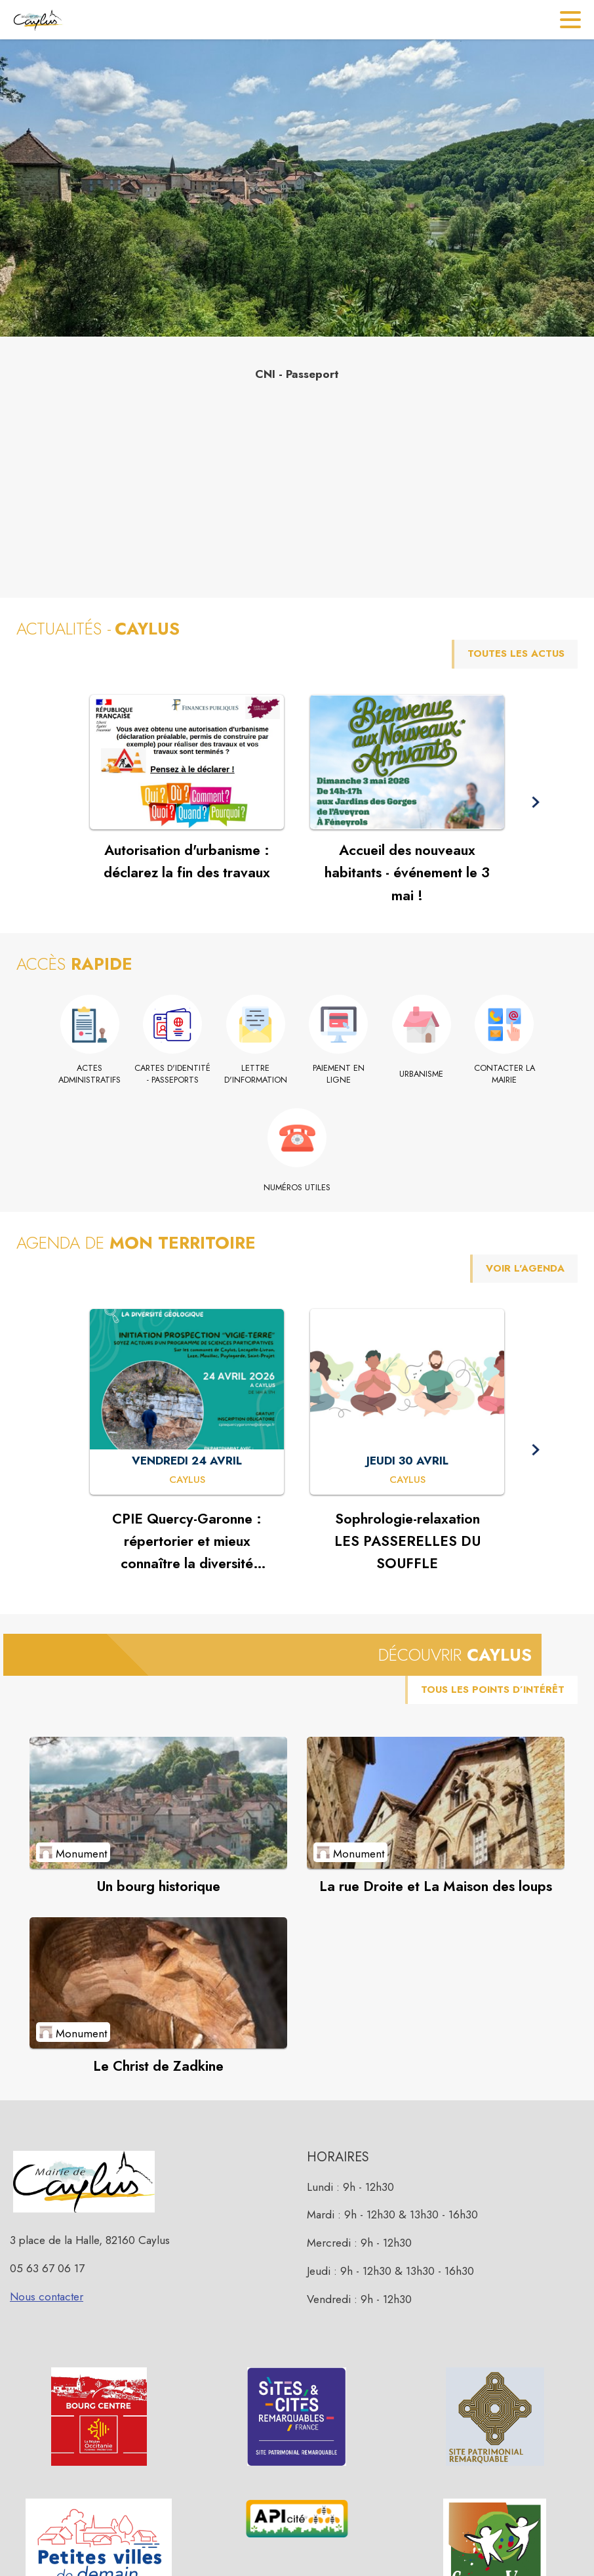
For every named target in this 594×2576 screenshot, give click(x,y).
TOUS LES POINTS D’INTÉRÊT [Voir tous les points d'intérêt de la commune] (492, 1689)
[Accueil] (38, 20)
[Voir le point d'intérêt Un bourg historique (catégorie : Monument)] (158, 1802)
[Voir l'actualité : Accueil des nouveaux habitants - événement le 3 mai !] (407, 762)
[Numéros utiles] (297, 1188)
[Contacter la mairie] (504, 1074)
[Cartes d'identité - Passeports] (172, 1074)
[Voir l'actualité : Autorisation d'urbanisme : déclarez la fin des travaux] (187, 762)
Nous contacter (46, 2296)
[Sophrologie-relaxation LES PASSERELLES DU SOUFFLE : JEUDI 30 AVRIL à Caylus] (407, 1480)
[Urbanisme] (422, 1074)
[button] (535, 802)
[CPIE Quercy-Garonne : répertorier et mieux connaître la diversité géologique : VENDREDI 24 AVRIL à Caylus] (187, 1480)
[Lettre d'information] (256, 1074)
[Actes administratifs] (90, 1074)
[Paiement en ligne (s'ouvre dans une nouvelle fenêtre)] (338, 1074)
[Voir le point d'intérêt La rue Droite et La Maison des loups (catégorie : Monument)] (435, 1802)
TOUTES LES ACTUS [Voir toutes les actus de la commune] (515, 653)
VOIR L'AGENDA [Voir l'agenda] (525, 1268)
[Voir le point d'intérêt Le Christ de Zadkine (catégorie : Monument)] (158, 1982)
